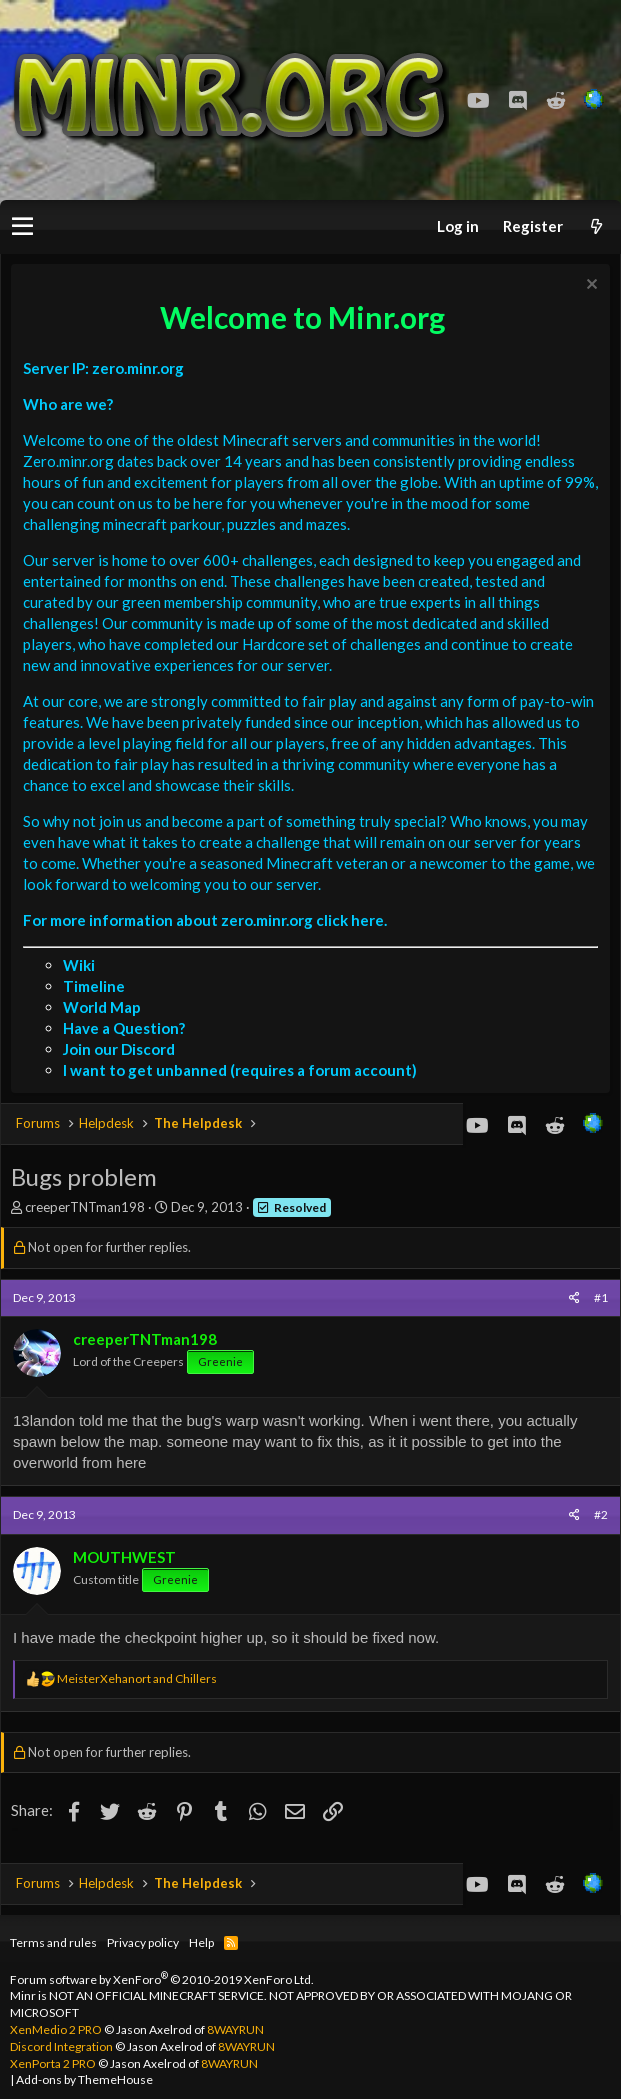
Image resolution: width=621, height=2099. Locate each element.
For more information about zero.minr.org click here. (205, 920)
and (137, 1678)
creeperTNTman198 (85, 1207)
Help (201, 1942)
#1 (601, 1297)
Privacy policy (143, 1942)
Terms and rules (53, 1942)
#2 (601, 1514)
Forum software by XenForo (162, 1979)
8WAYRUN (235, 2029)
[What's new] (596, 226)
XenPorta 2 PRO (53, 2063)
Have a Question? (124, 1028)
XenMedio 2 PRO (56, 2029)
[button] (22, 227)
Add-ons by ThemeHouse (84, 2079)
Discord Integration (61, 2046)
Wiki (79, 965)
